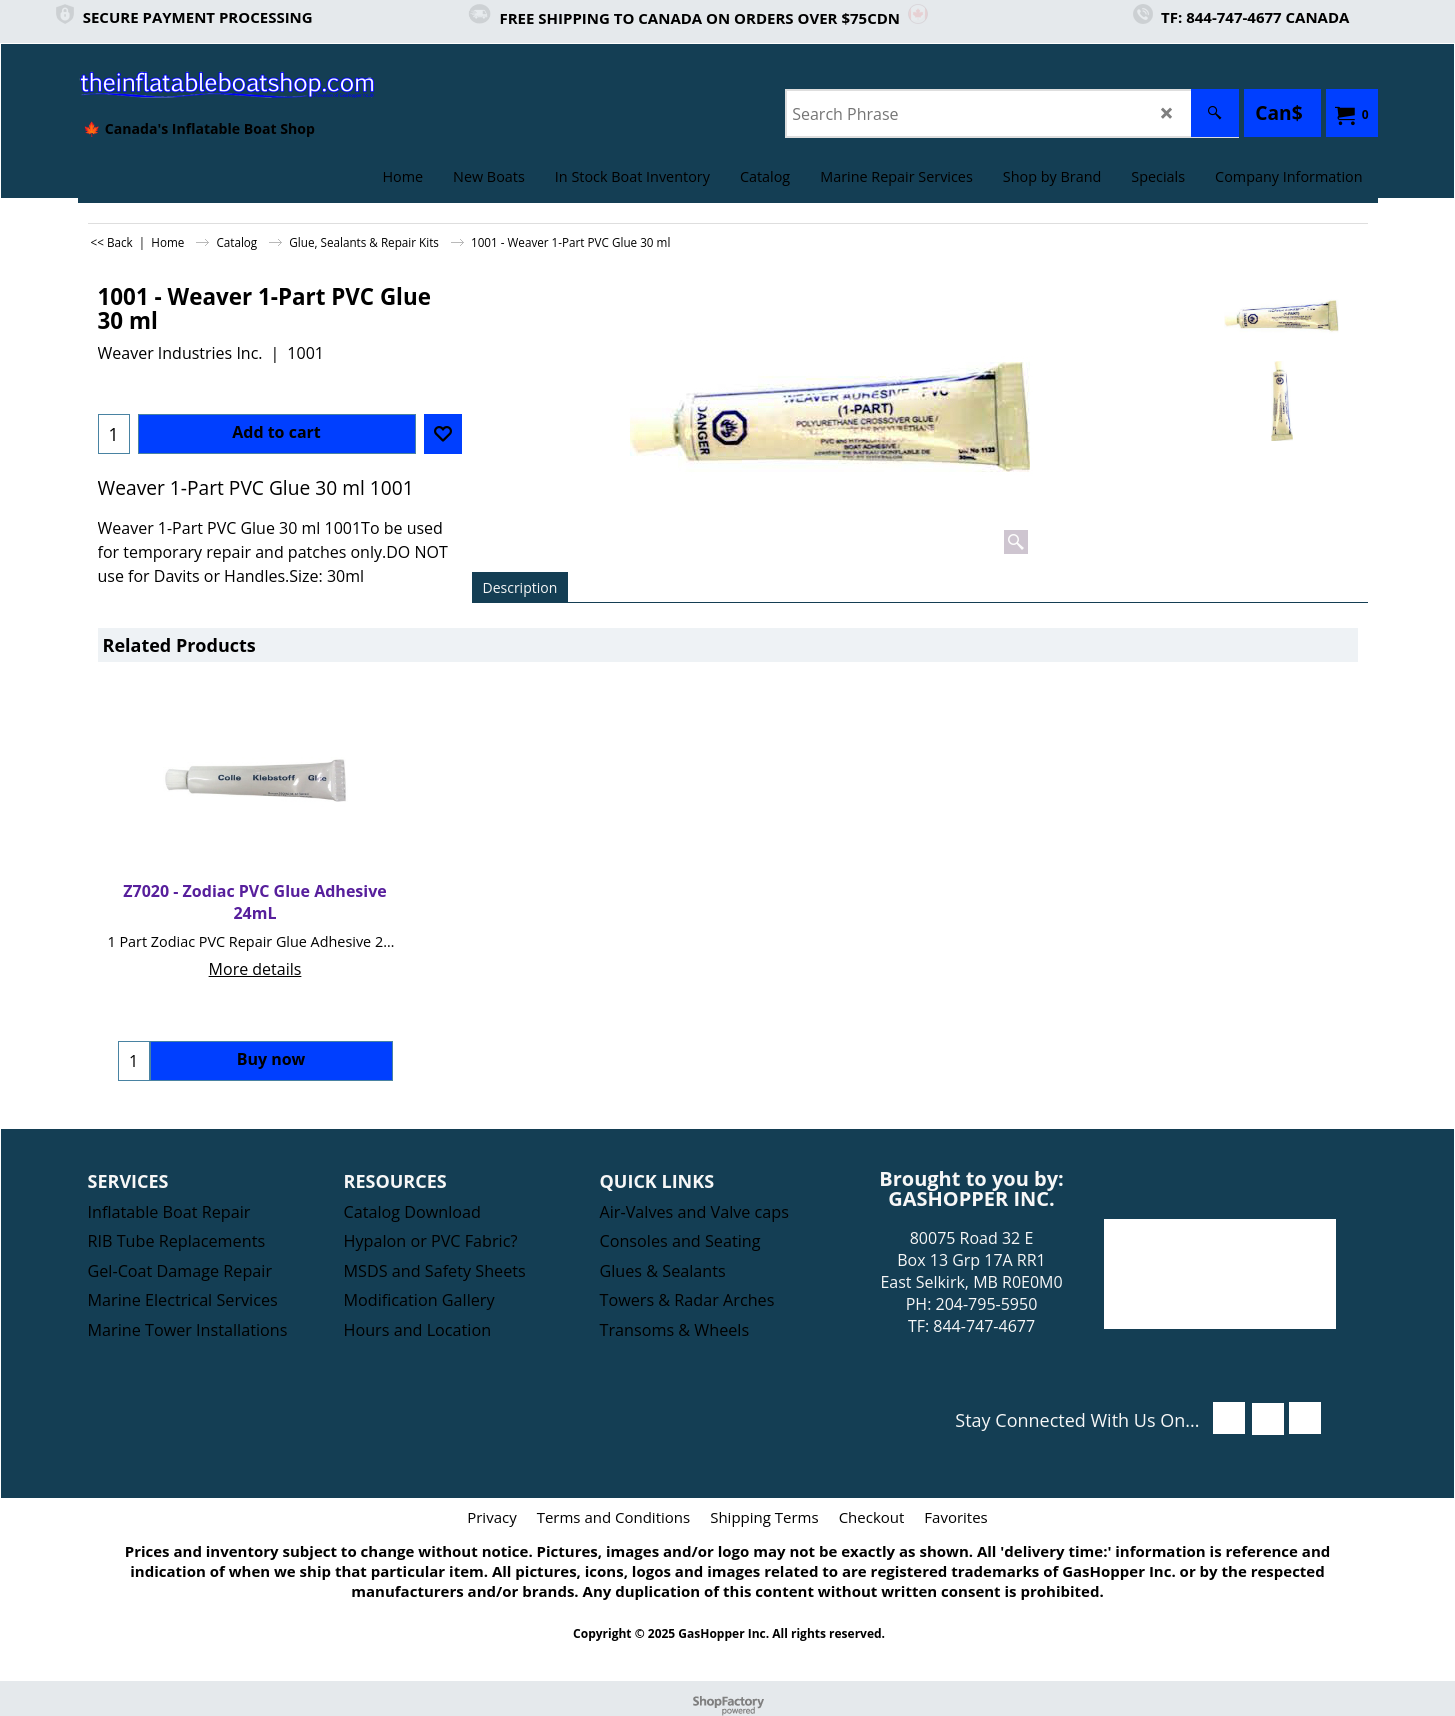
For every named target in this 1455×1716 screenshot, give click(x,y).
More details (255, 969)
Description (520, 587)
